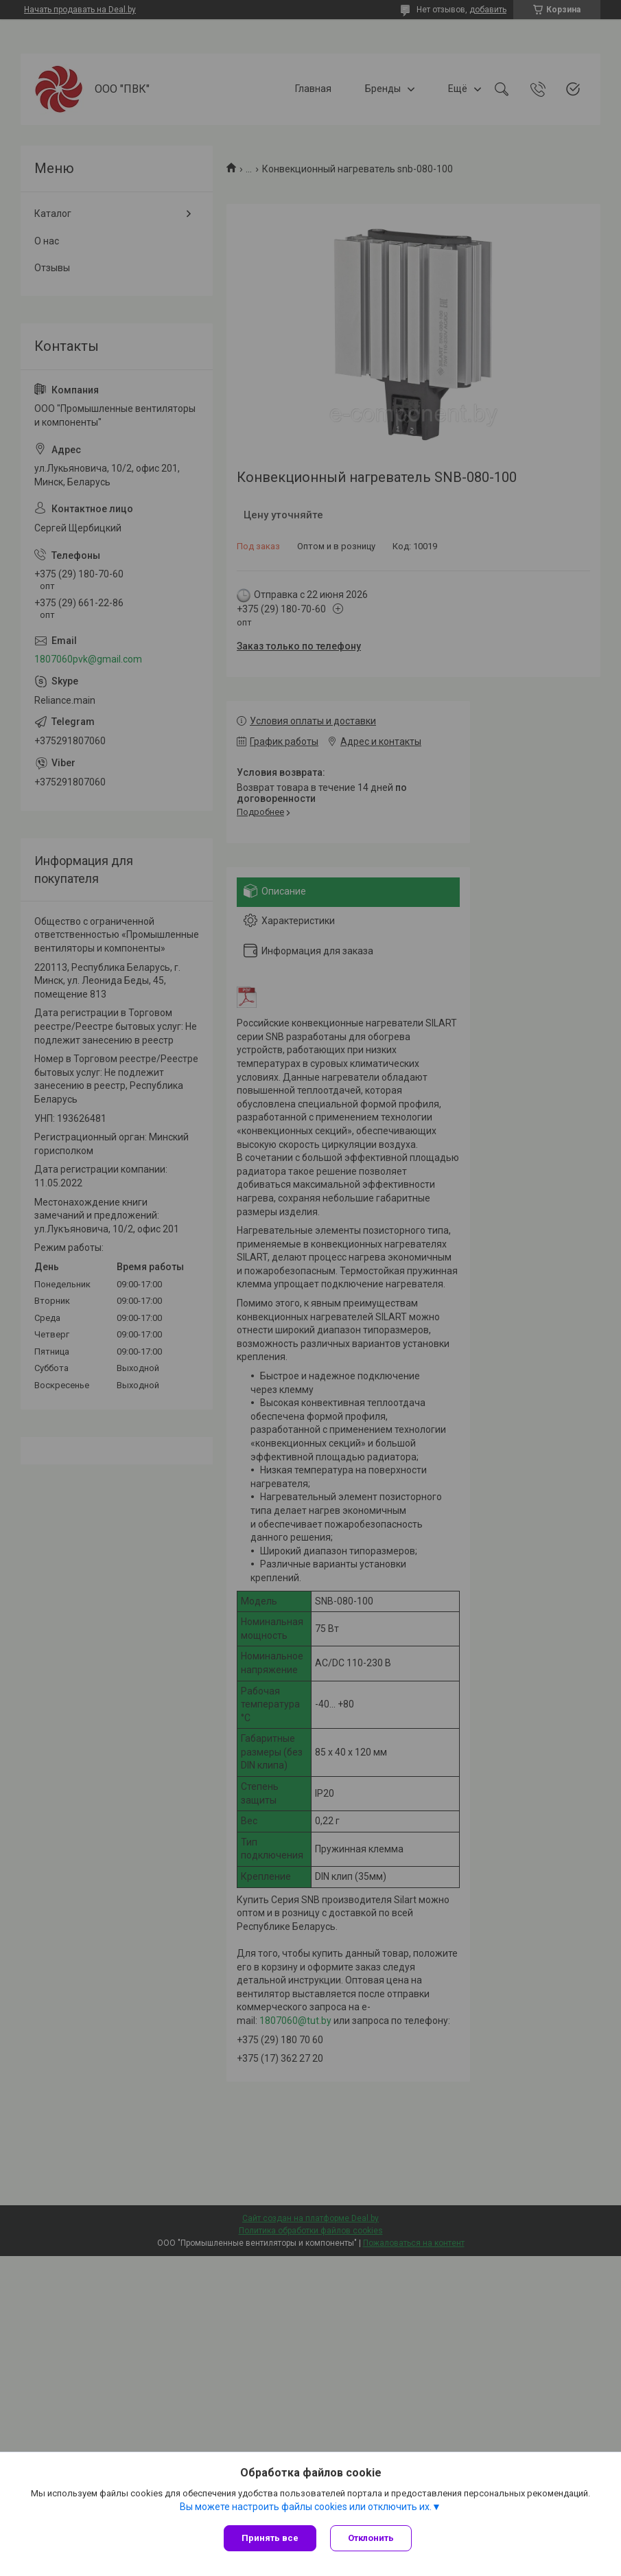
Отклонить (371, 2538)
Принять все (270, 2538)
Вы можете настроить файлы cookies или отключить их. (306, 2506)
